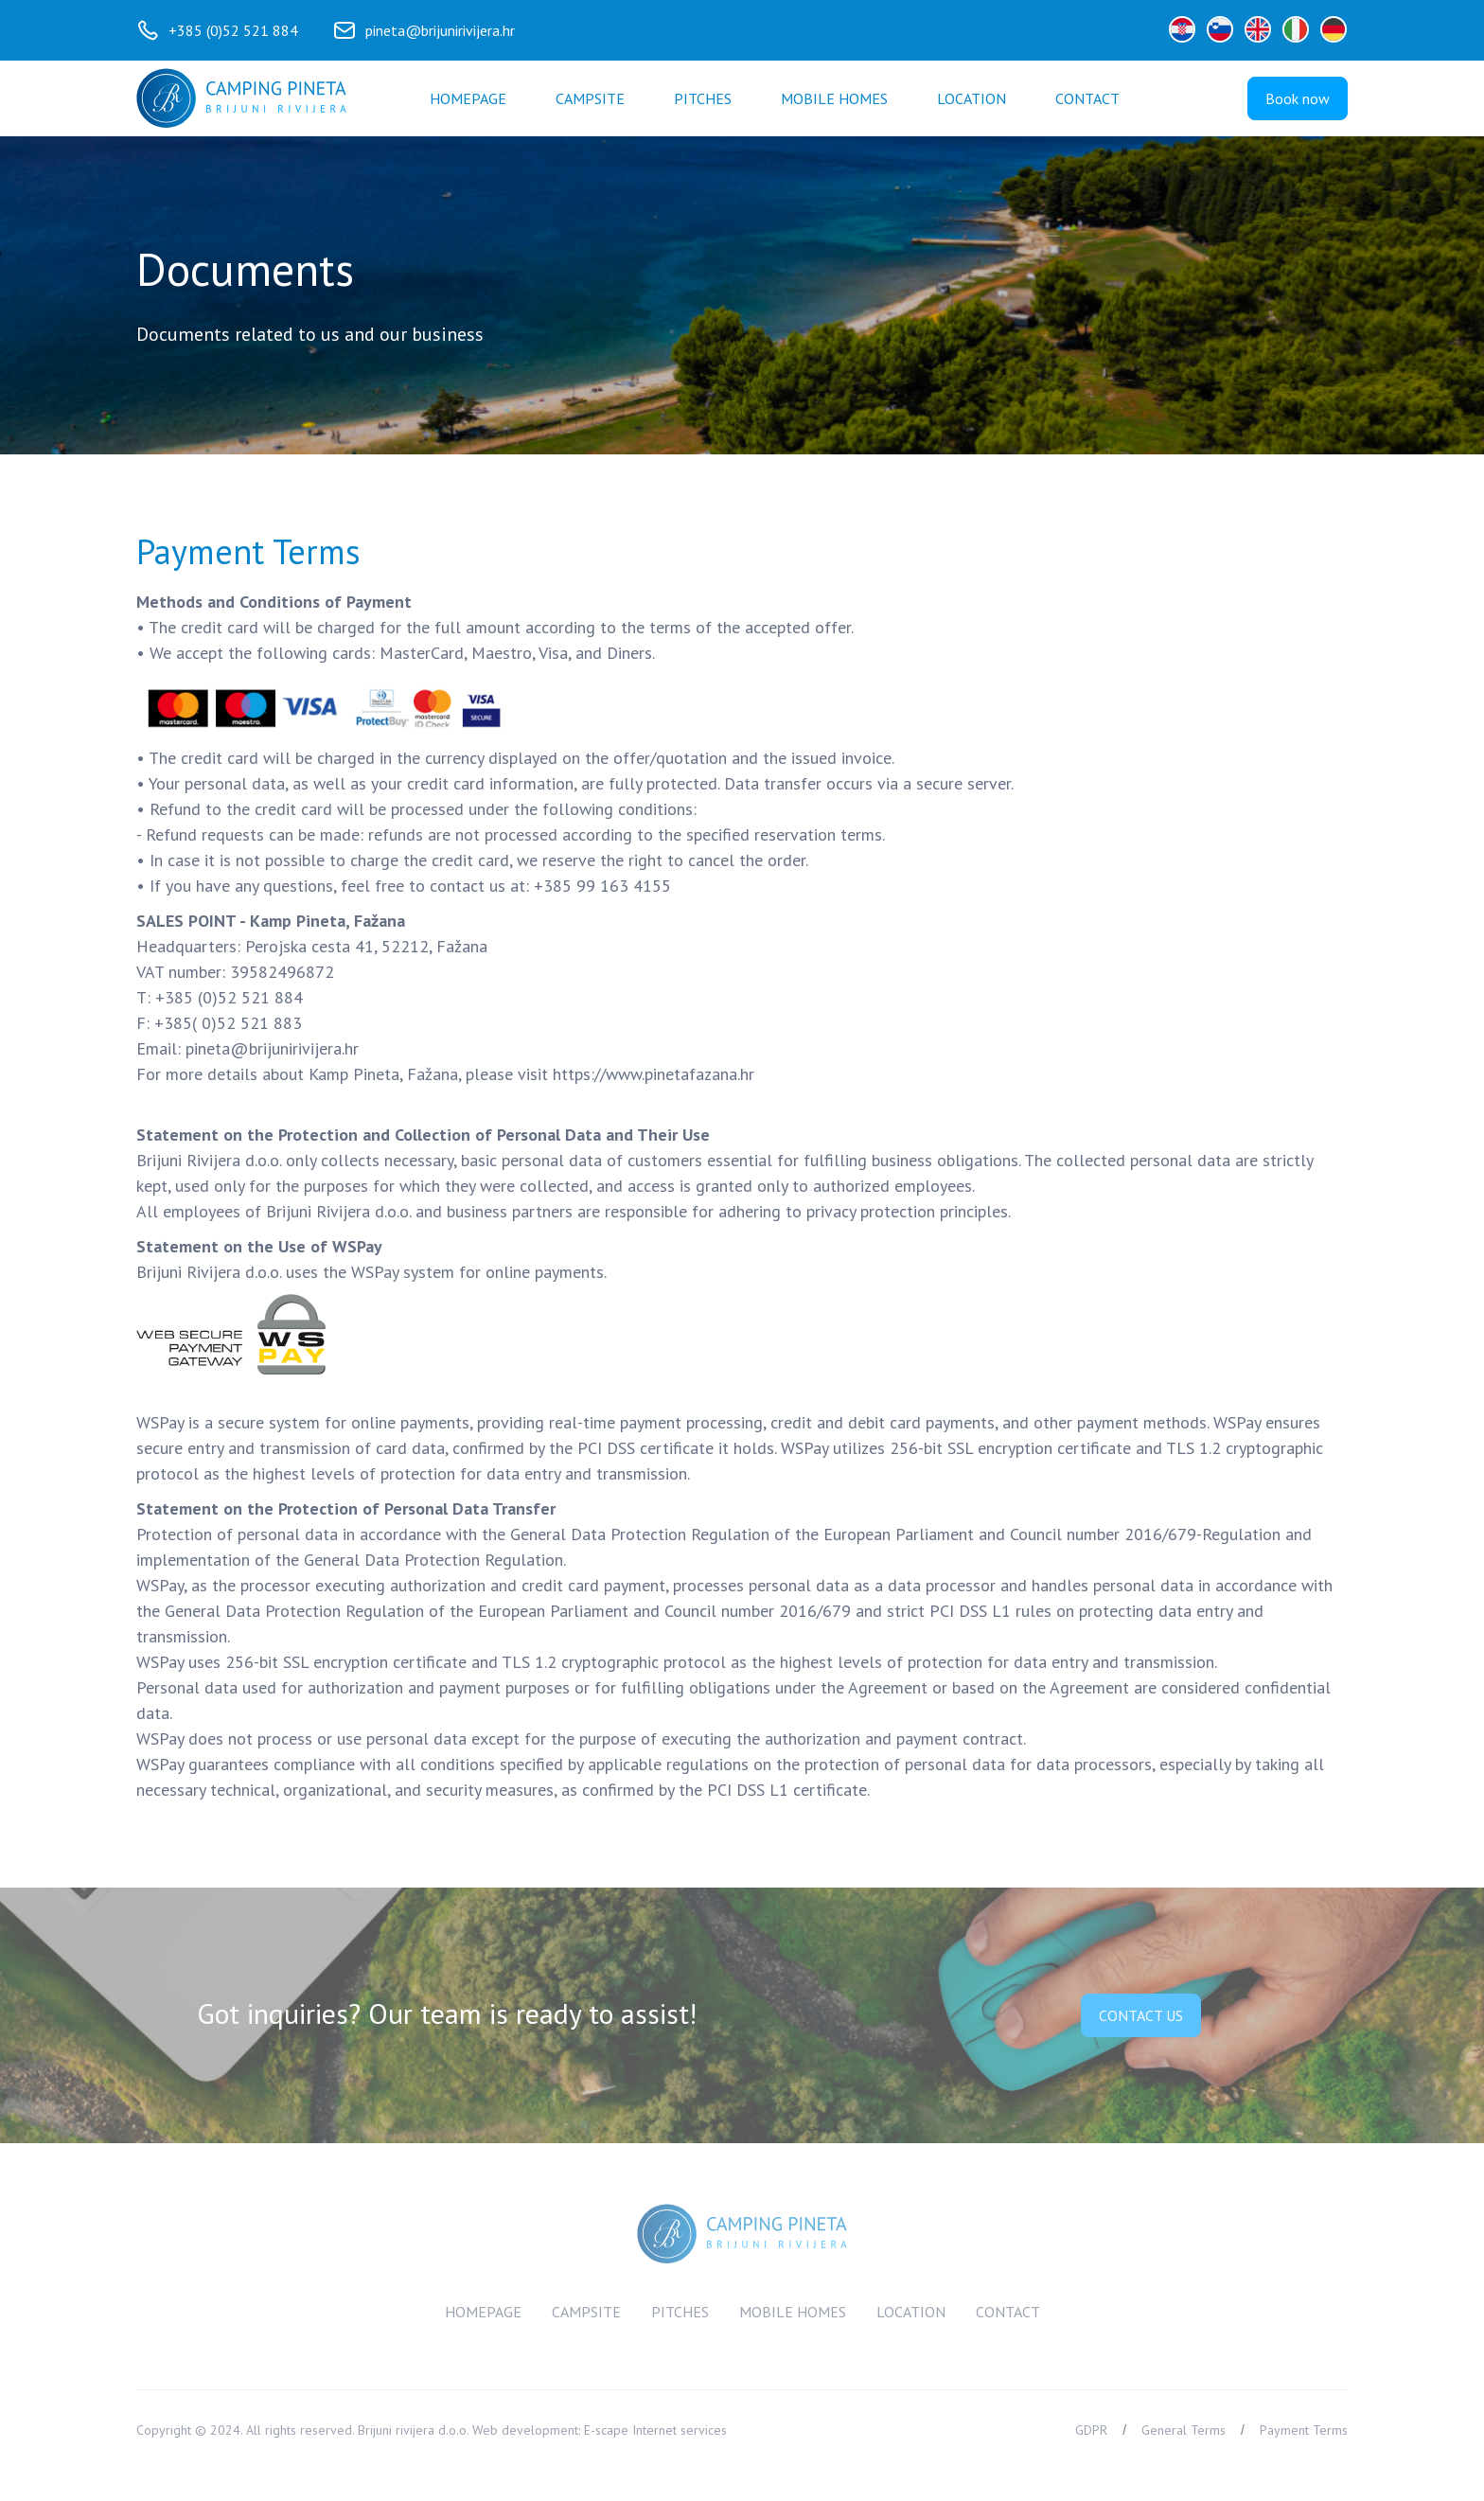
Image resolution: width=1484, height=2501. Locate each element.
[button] (1087, 98)
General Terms (1183, 2430)
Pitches (703, 98)
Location (971, 98)
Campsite (590, 98)
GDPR (1091, 2430)
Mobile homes (834, 98)
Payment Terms (1304, 2430)
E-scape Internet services (655, 2430)
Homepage (468, 98)
